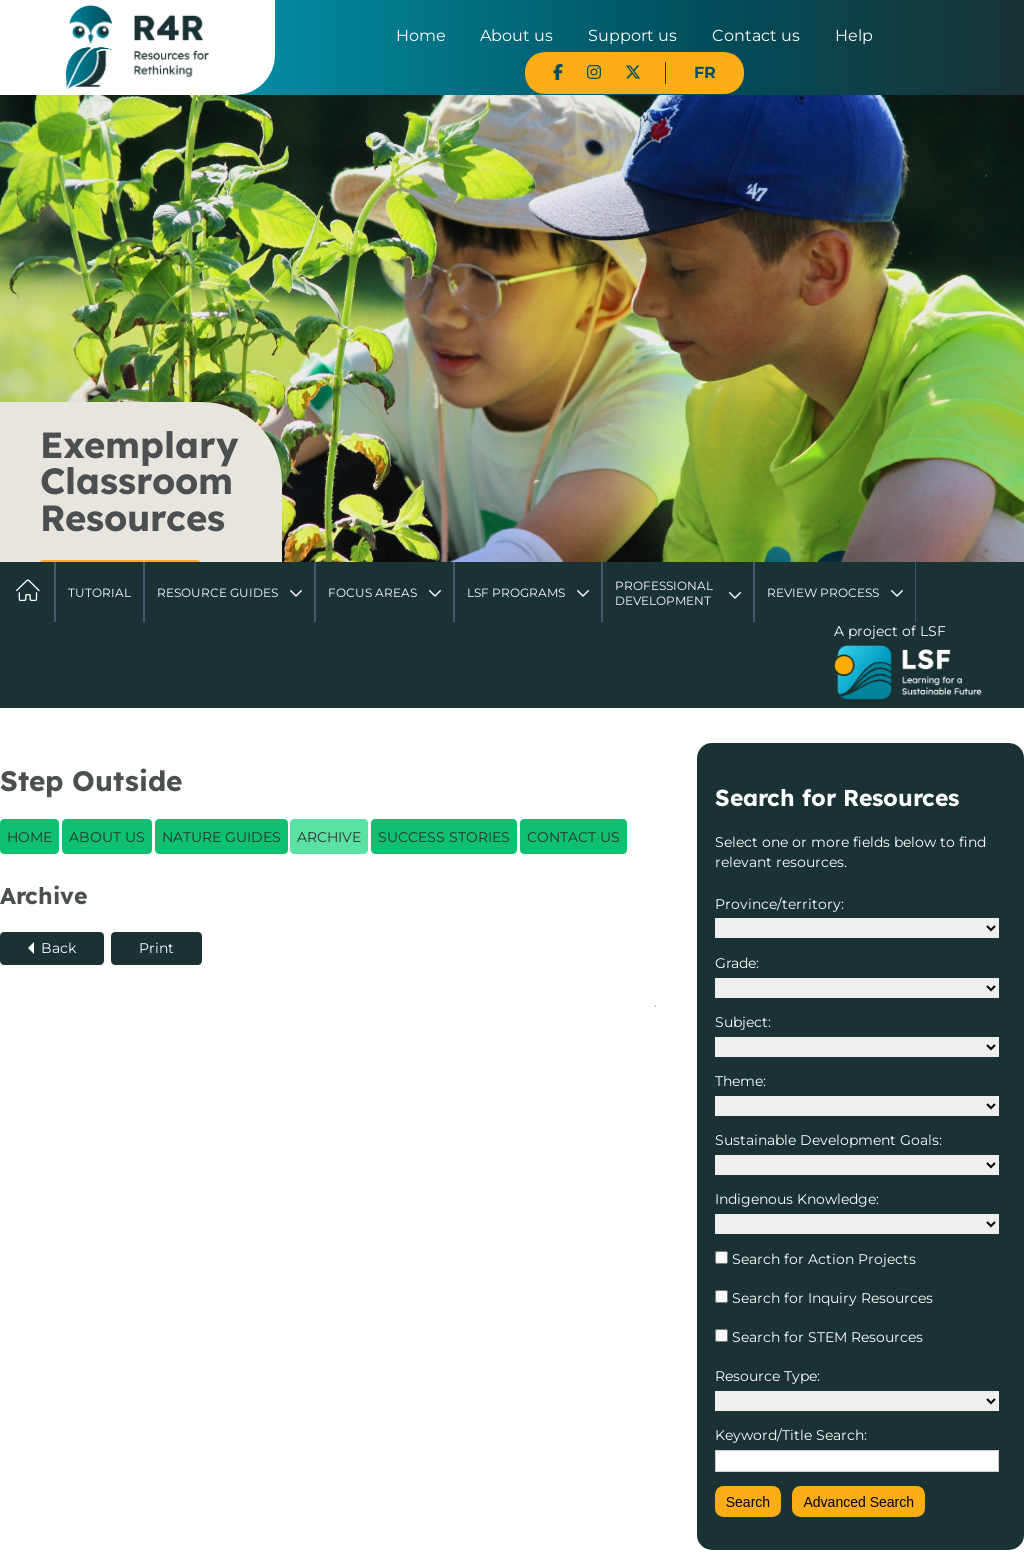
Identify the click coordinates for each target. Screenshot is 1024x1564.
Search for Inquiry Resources (830, 1298)
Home (421, 35)
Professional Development (664, 592)
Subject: (743, 1022)
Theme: (740, 1081)
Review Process (823, 592)
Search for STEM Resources (825, 1337)
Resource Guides (217, 592)
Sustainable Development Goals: (828, 1140)
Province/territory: (779, 904)
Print (156, 948)
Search (748, 1502)
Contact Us (573, 837)
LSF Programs (516, 592)
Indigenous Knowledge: (797, 1199)
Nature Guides (221, 837)
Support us (632, 35)
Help (854, 35)
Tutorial (99, 592)
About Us (107, 837)
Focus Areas (372, 592)
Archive (329, 837)
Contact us (756, 35)
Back (58, 948)
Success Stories (444, 837)
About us (516, 35)
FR (705, 72)
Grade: (737, 963)
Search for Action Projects (822, 1259)
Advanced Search (858, 1502)
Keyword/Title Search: (791, 1435)
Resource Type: (767, 1376)
